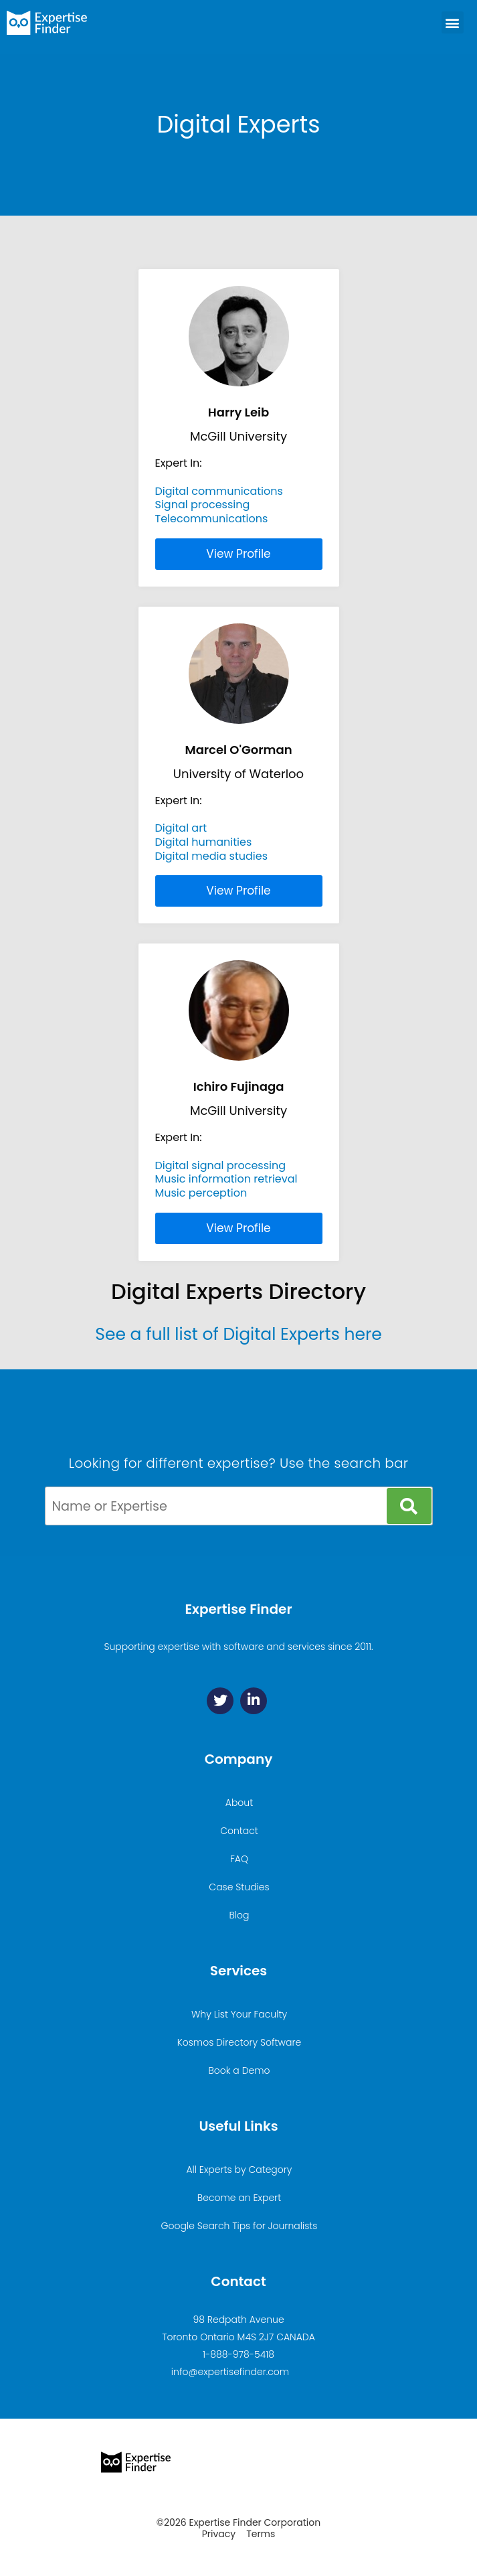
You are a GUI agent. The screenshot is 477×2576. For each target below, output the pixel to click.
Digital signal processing (220, 1165)
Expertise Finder (238, 1609)
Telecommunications (211, 518)
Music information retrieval (226, 1179)
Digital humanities (203, 842)
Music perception (201, 1193)
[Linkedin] (253, 1700)
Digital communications (219, 491)
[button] (453, 22)
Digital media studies (211, 856)
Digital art (181, 828)
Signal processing (202, 504)
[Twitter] (220, 1700)
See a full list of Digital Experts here (238, 1334)
